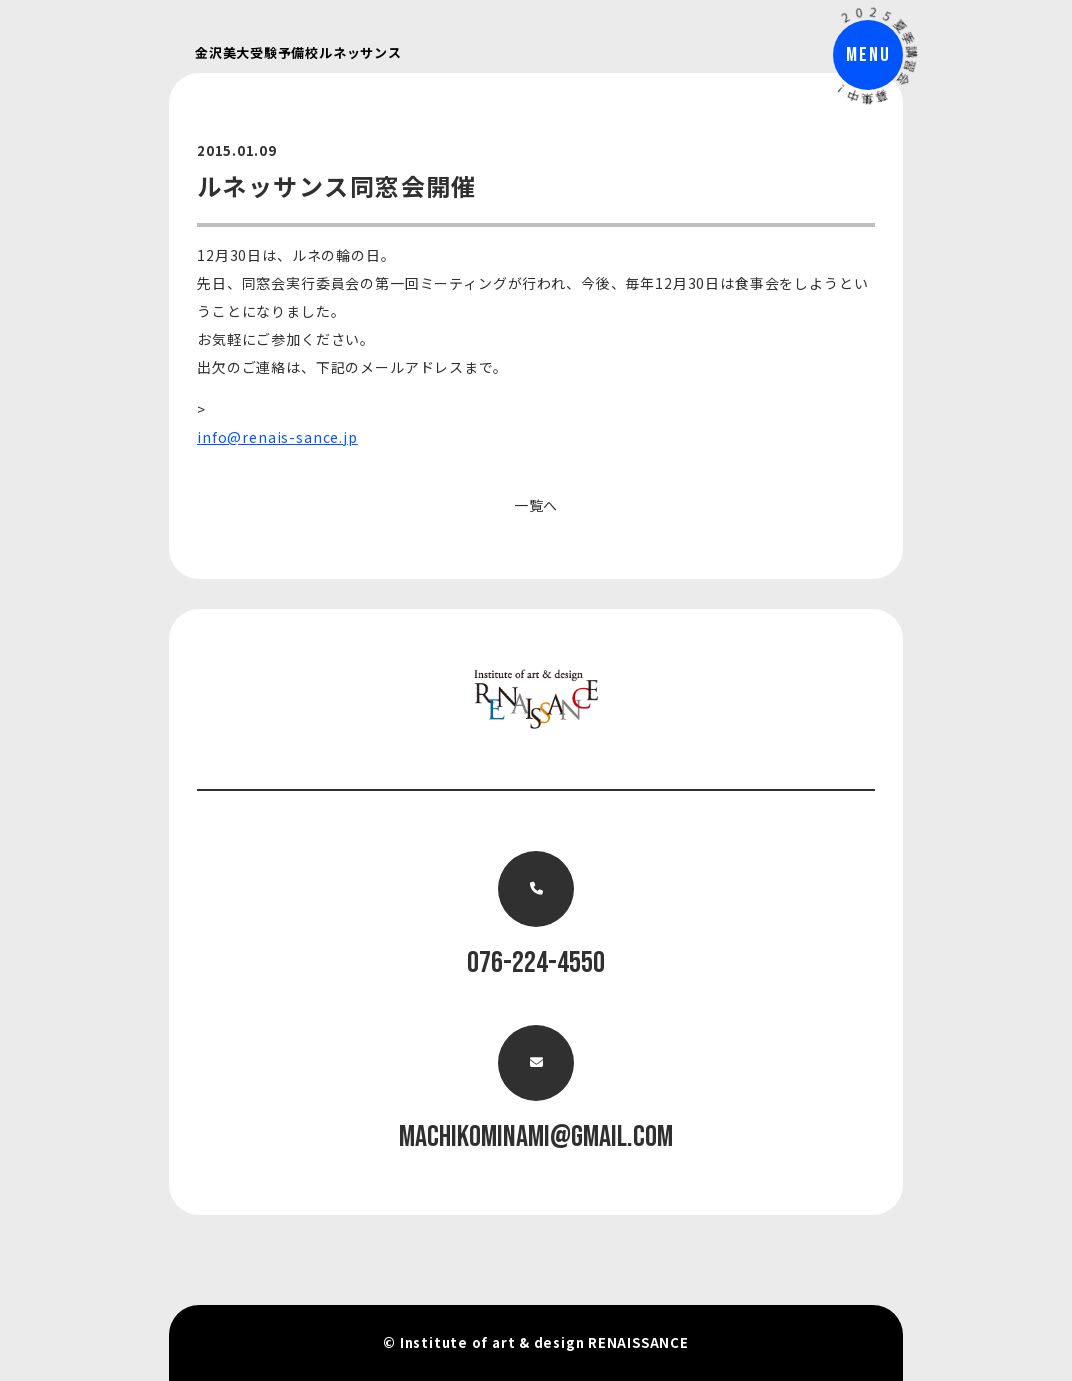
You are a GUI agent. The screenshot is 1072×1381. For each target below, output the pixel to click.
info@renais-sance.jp (277, 437)
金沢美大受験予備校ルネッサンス (298, 52)
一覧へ (536, 505)
